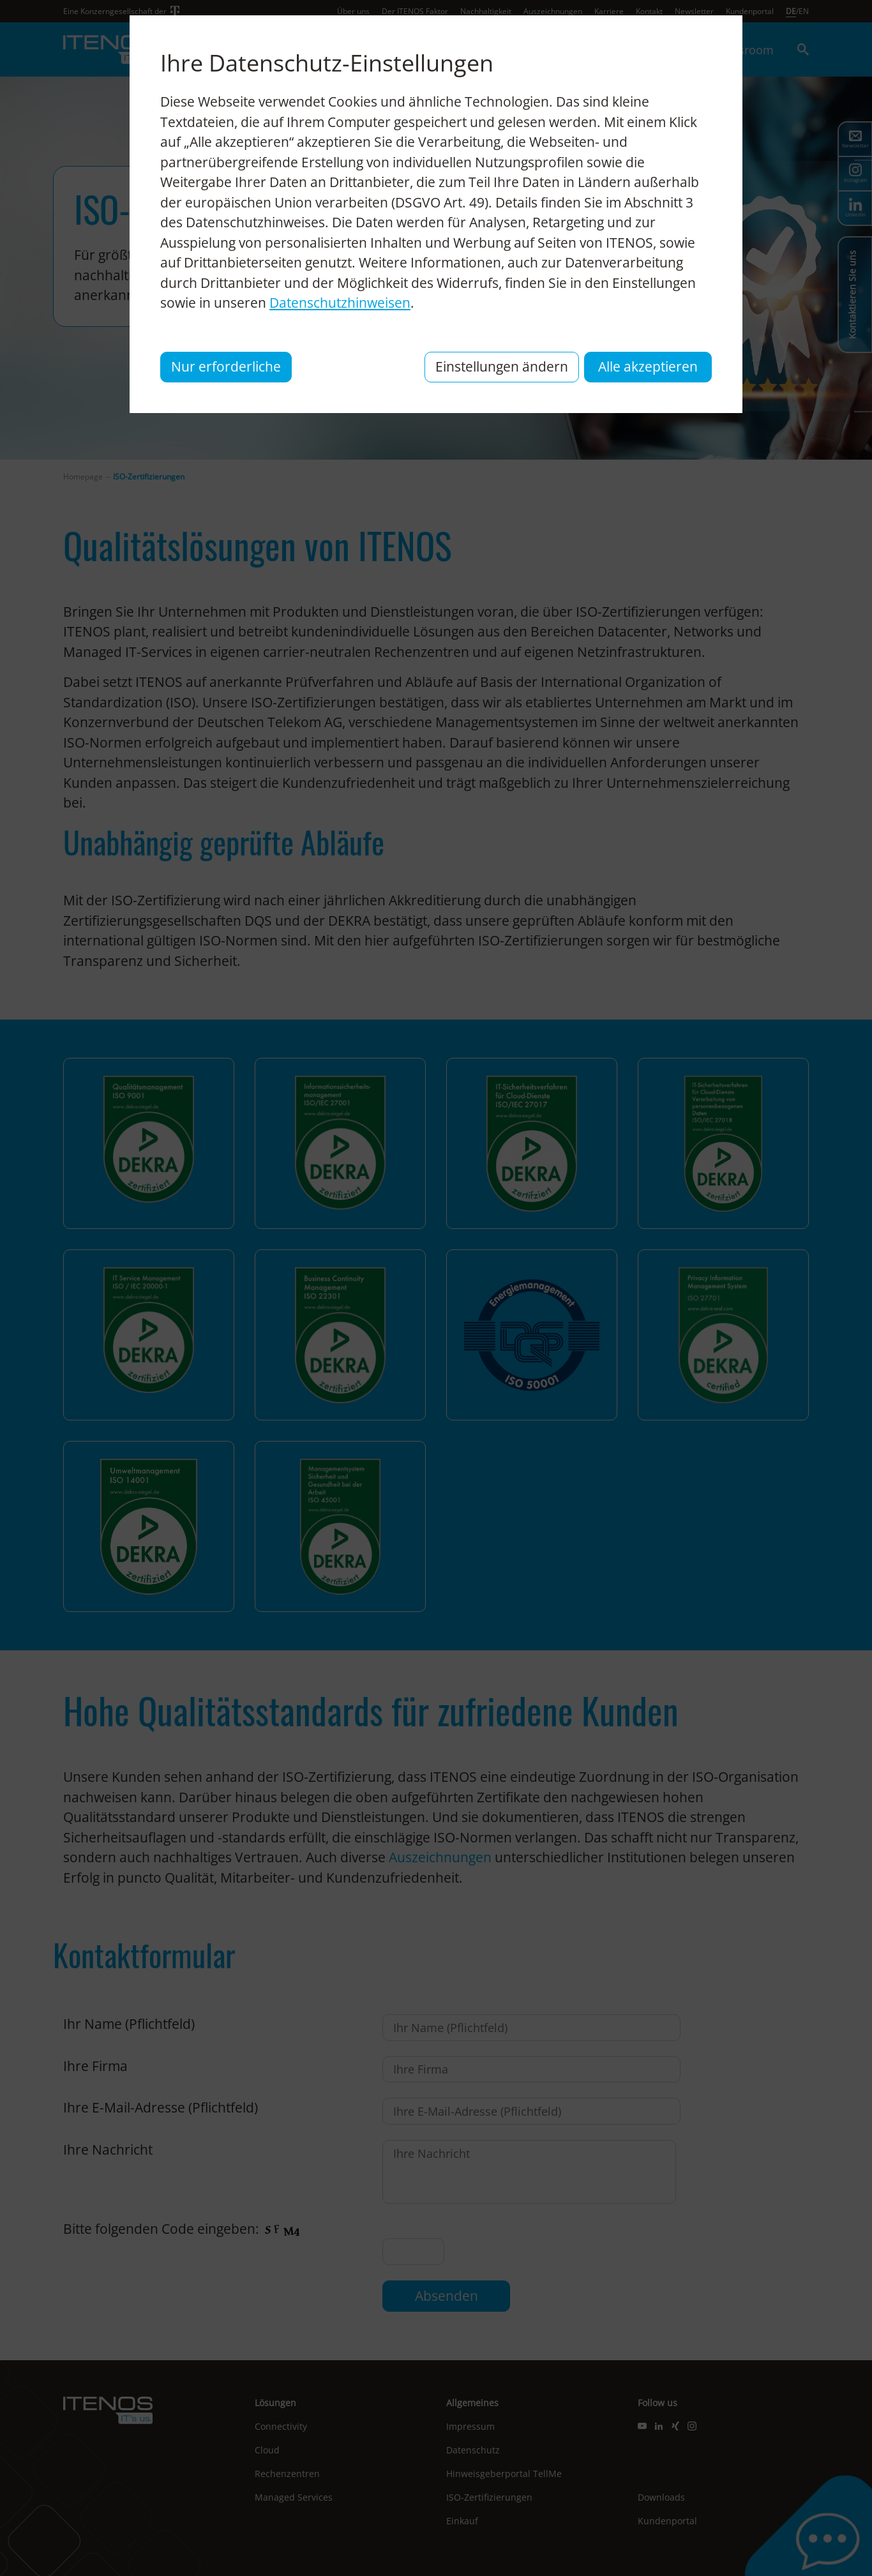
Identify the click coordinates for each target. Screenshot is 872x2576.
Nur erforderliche (226, 366)
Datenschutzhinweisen (339, 303)
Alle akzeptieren (648, 366)
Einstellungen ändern (501, 366)
